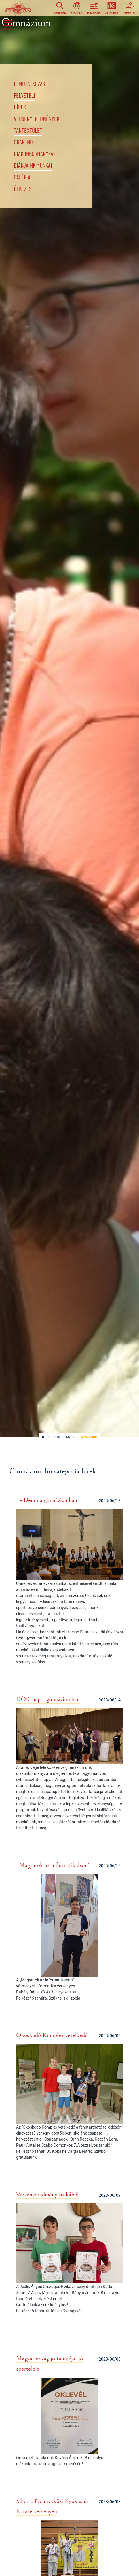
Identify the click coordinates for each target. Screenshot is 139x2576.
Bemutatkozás (29, 84)
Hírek (20, 108)
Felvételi (24, 96)
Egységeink (61, 1437)
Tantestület (28, 131)
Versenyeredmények (36, 119)
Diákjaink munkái (33, 166)
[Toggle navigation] (8, 24)
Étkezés (23, 189)
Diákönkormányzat (35, 154)
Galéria (22, 177)
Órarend (23, 142)
